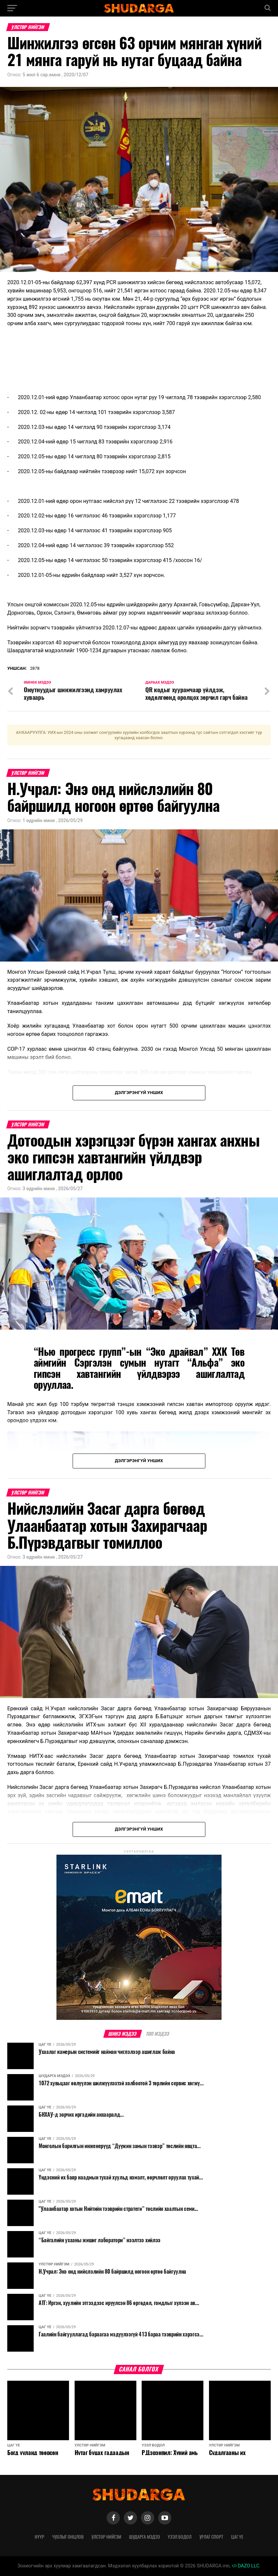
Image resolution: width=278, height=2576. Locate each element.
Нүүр (39, 2536)
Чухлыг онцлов (68, 2536)
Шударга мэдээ (144, 2536)
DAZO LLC (246, 2566)
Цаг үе (237, 2536)
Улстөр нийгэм (106, 2536)
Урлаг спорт (211, 2536)
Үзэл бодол (179, 2536)
